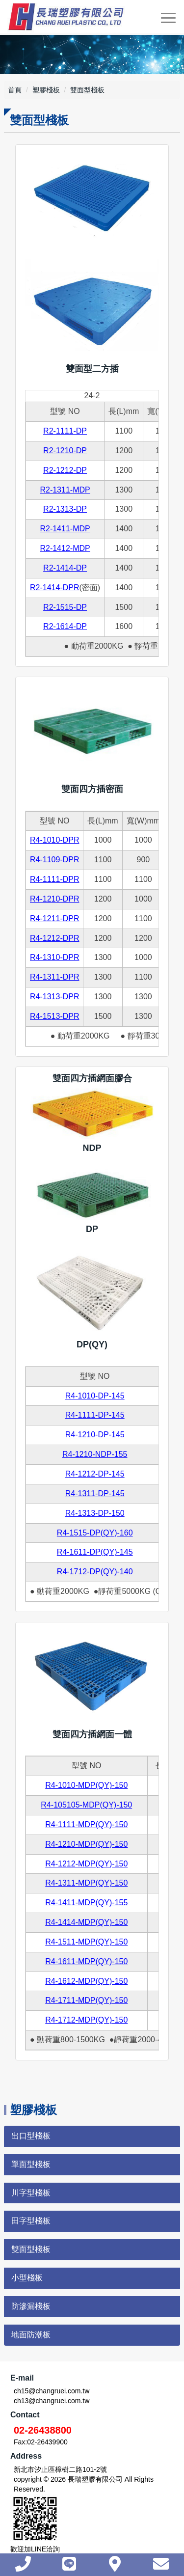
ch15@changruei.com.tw (51, 2391)
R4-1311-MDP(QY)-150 (86, 1883)
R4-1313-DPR (54, 996)
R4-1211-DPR (54, 918)
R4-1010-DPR (54, 840)
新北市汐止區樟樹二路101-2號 (60, 2469)
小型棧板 (27, 2278)
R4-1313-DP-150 (95, 1513)
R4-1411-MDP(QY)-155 (86, 1902)
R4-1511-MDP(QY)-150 (86, 1942)
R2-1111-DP (65, 431)
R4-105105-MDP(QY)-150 (86, 1805)
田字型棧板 (31, 2221)
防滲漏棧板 (31, 2306)
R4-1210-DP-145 (95, 1434)
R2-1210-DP (65, 450)
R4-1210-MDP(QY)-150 (86, 1844)
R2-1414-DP (65, 568)
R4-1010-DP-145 (95, 1396)
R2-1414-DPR (54, 587)
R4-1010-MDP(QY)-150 (86, 1785)
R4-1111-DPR (54, 879)
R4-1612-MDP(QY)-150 (86, 1981)
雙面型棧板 (31, 2249)
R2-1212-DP (65, 470)
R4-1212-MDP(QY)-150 (86, 1864)
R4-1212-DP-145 (95, 1474)
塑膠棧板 (46, 90)
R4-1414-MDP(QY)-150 (86, 1922)
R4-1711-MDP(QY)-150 (86, 2000)
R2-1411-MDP (65, 528)
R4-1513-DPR (54, 1016)
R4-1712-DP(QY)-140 (95, 1571)
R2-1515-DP (65, 607)
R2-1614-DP (65, 626)
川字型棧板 (31, 2193)
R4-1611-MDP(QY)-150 (86, 1961)
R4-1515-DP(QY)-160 (95, 1533)
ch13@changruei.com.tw (51, 2401)
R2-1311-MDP (65, 490)
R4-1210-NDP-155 (95, 1454)
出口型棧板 (31, 2136)
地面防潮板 (31, 2334)
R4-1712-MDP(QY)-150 (86, 2020)
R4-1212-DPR (54, 938)
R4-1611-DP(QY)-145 (95, 1552)
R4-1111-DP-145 (95, 1415)
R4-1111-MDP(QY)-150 (86, 1824)
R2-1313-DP (65, 509)
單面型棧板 (31, 2164)
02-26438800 (43, 2430)
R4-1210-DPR (54, 899)
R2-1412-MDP (65, 548)
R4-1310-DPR (54, 957)
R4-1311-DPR (54, 977)
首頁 (15, 90)
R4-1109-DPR (54, 859)
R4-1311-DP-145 (95, 1493)
